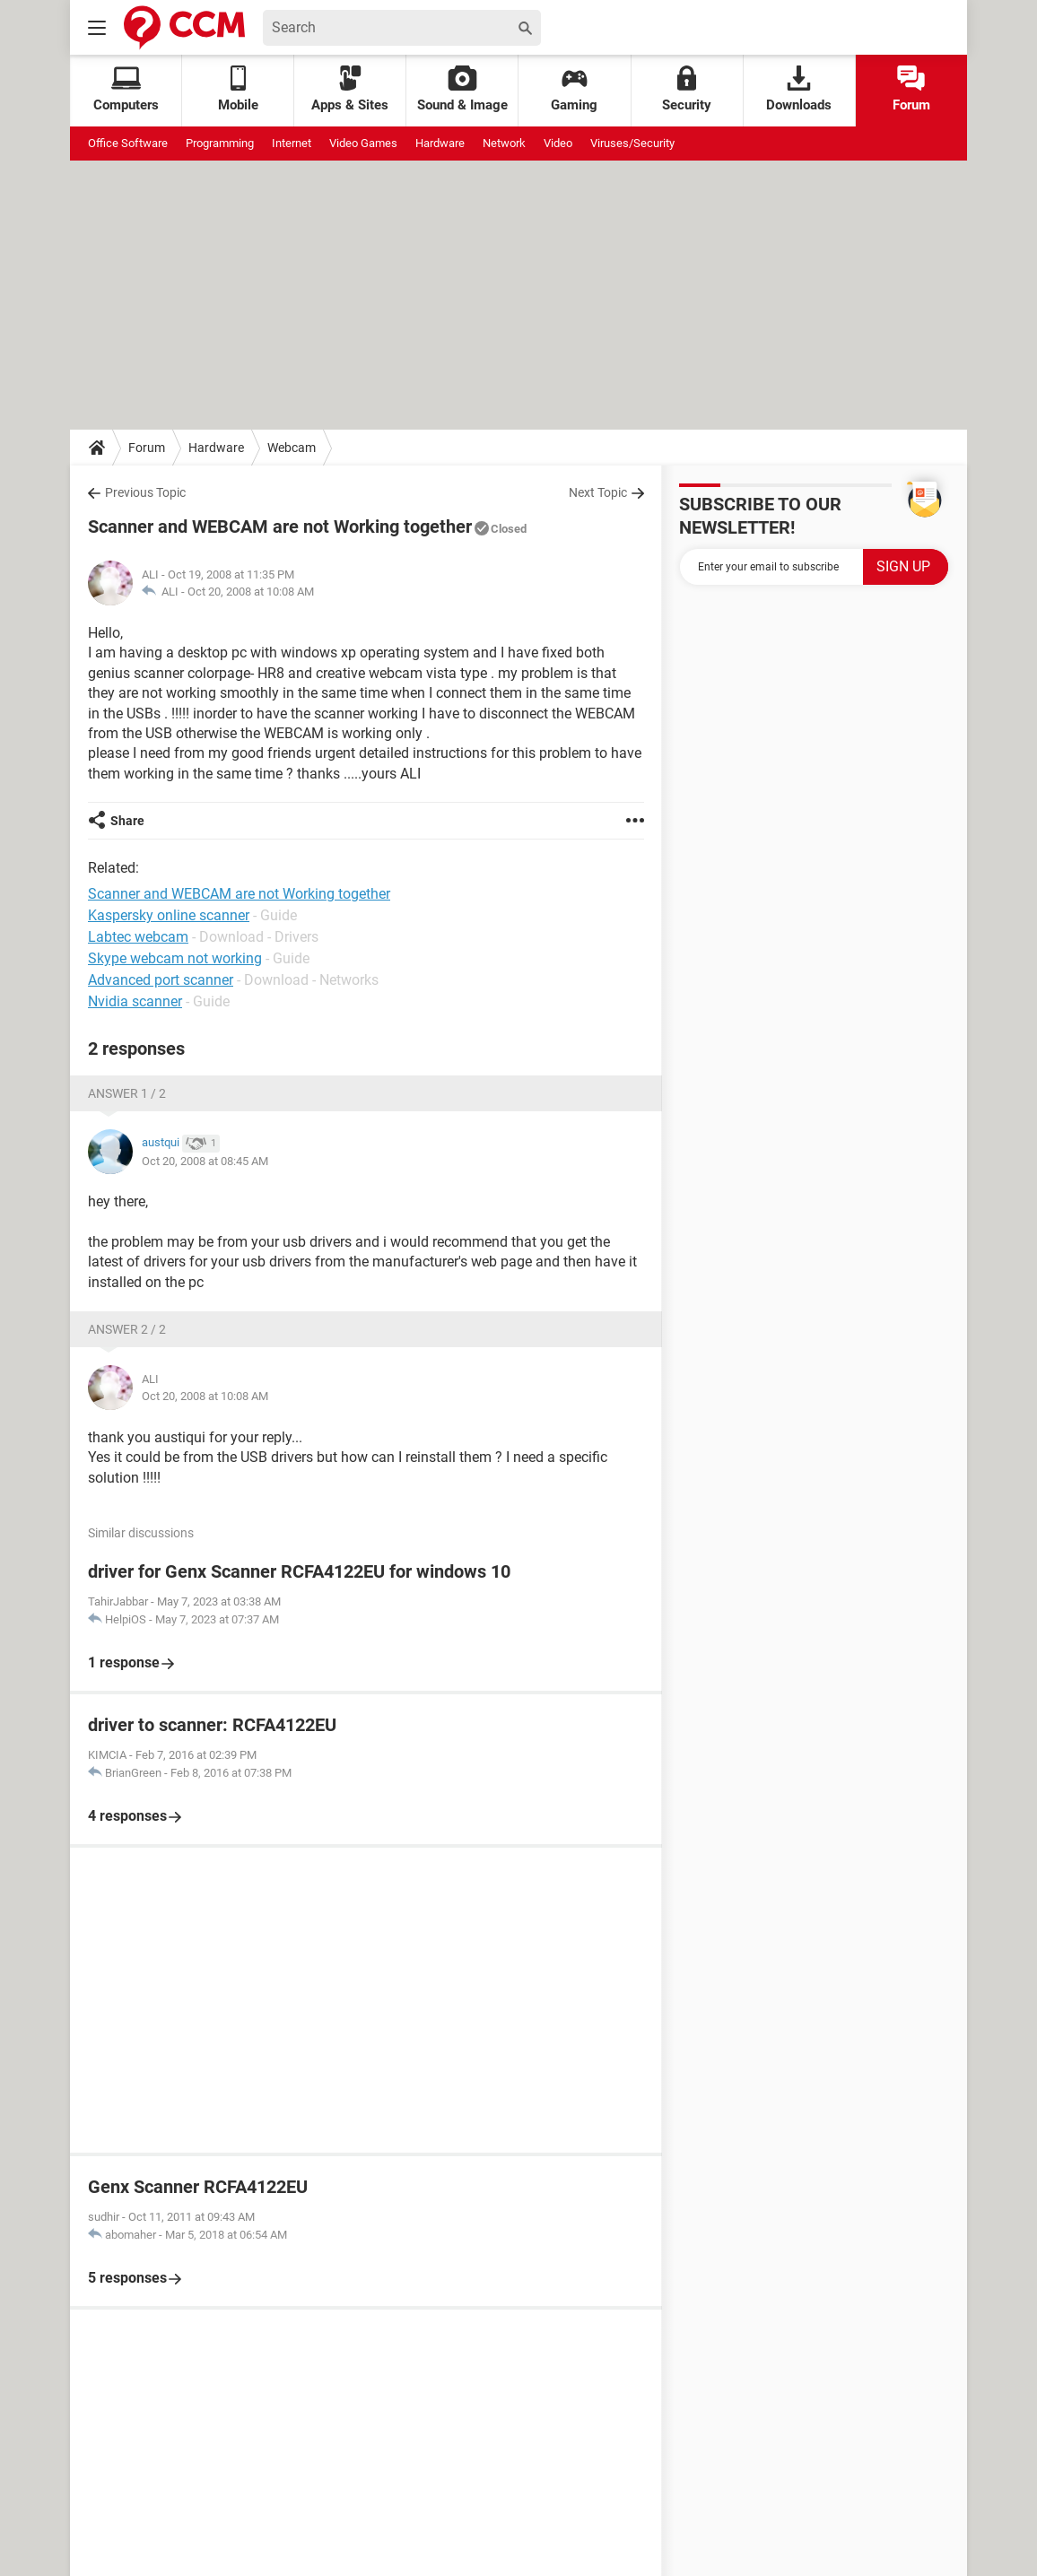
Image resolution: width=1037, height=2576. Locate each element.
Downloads (799, 89)
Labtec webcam (138, 936)
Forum (911, 89)
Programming (220, 143)
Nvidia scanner (135, 1001)
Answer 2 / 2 (127, 1329)
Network (504, 143)
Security (686, 89)
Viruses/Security (632, 143)
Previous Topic (145, 492)
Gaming (574, 89)
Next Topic (598, 492)
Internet (291, 143)
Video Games (363, 143)
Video (558, 143)
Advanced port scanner (160, 979)
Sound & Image (462, 89)
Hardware (440, 143)
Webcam (291, 447)
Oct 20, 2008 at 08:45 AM (205, 1161)
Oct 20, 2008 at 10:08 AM (250, 591)
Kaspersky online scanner (168, 915)
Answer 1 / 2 (127, 1093)
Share (127, 821)
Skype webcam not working (175, 958)
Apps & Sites (349, 89)
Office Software (128, 143)
